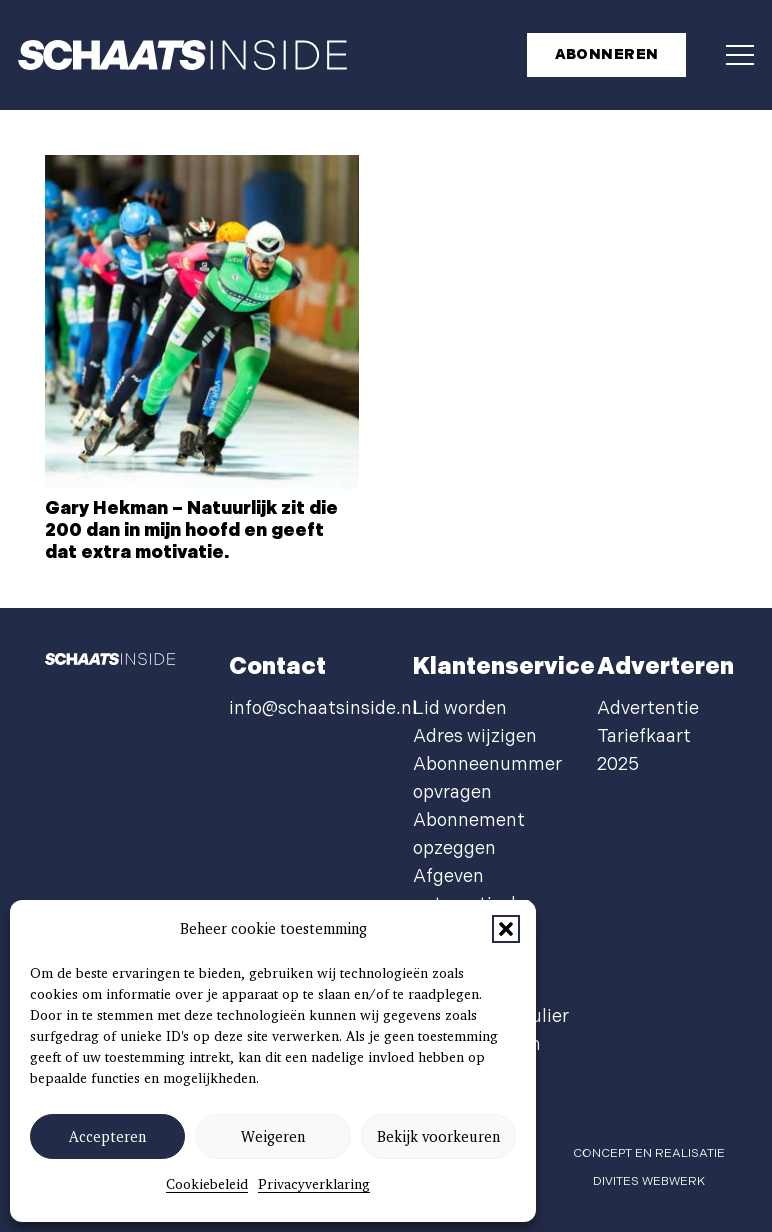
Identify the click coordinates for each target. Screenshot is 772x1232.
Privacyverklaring (314, 1184)
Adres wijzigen (475, 736)
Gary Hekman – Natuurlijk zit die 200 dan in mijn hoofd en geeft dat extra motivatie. (191, 530)
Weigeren (273, 1137)
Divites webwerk (649, 1181)
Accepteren (107, 1137)
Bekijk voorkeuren (438, 1137)
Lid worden (460, 708)
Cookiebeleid (207, 1184)
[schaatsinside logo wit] (182, 55)
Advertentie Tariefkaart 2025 (648, 736)
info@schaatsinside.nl (323, 708)
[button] (506, 929)
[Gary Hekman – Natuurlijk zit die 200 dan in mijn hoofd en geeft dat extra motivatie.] (202, 322)
